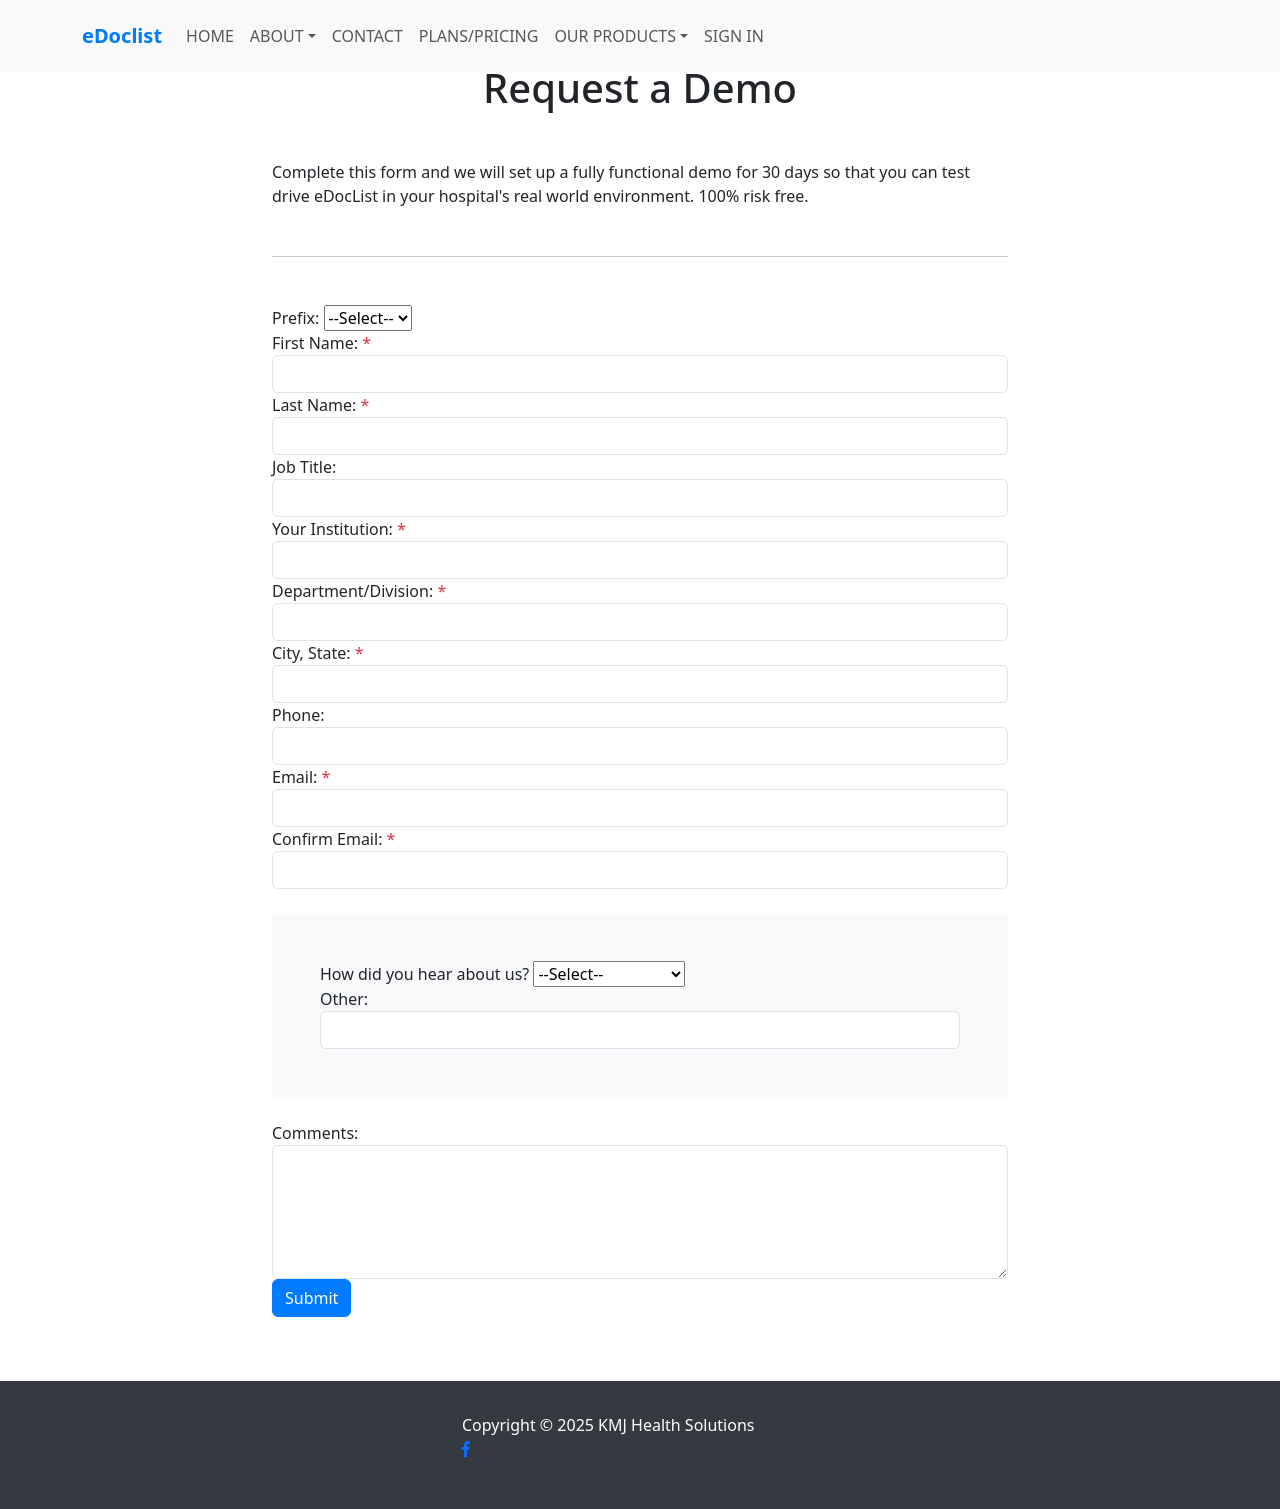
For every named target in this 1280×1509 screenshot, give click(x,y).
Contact (367, 36)
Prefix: (295, 318)
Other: (344, 999)
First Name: (321, 343)
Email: (301, 777)
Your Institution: (339, 529)
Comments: (315, 1133)
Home (210, 36)
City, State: (318, 653)
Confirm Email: (333, 839)
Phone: (298, 715)
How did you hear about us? (424, 974)
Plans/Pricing (479, 36)
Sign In (734, 36)
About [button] (277, 36)
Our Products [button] (615, 36)
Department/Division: (359, 591)
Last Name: (320, 405)
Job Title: (304, 467)
